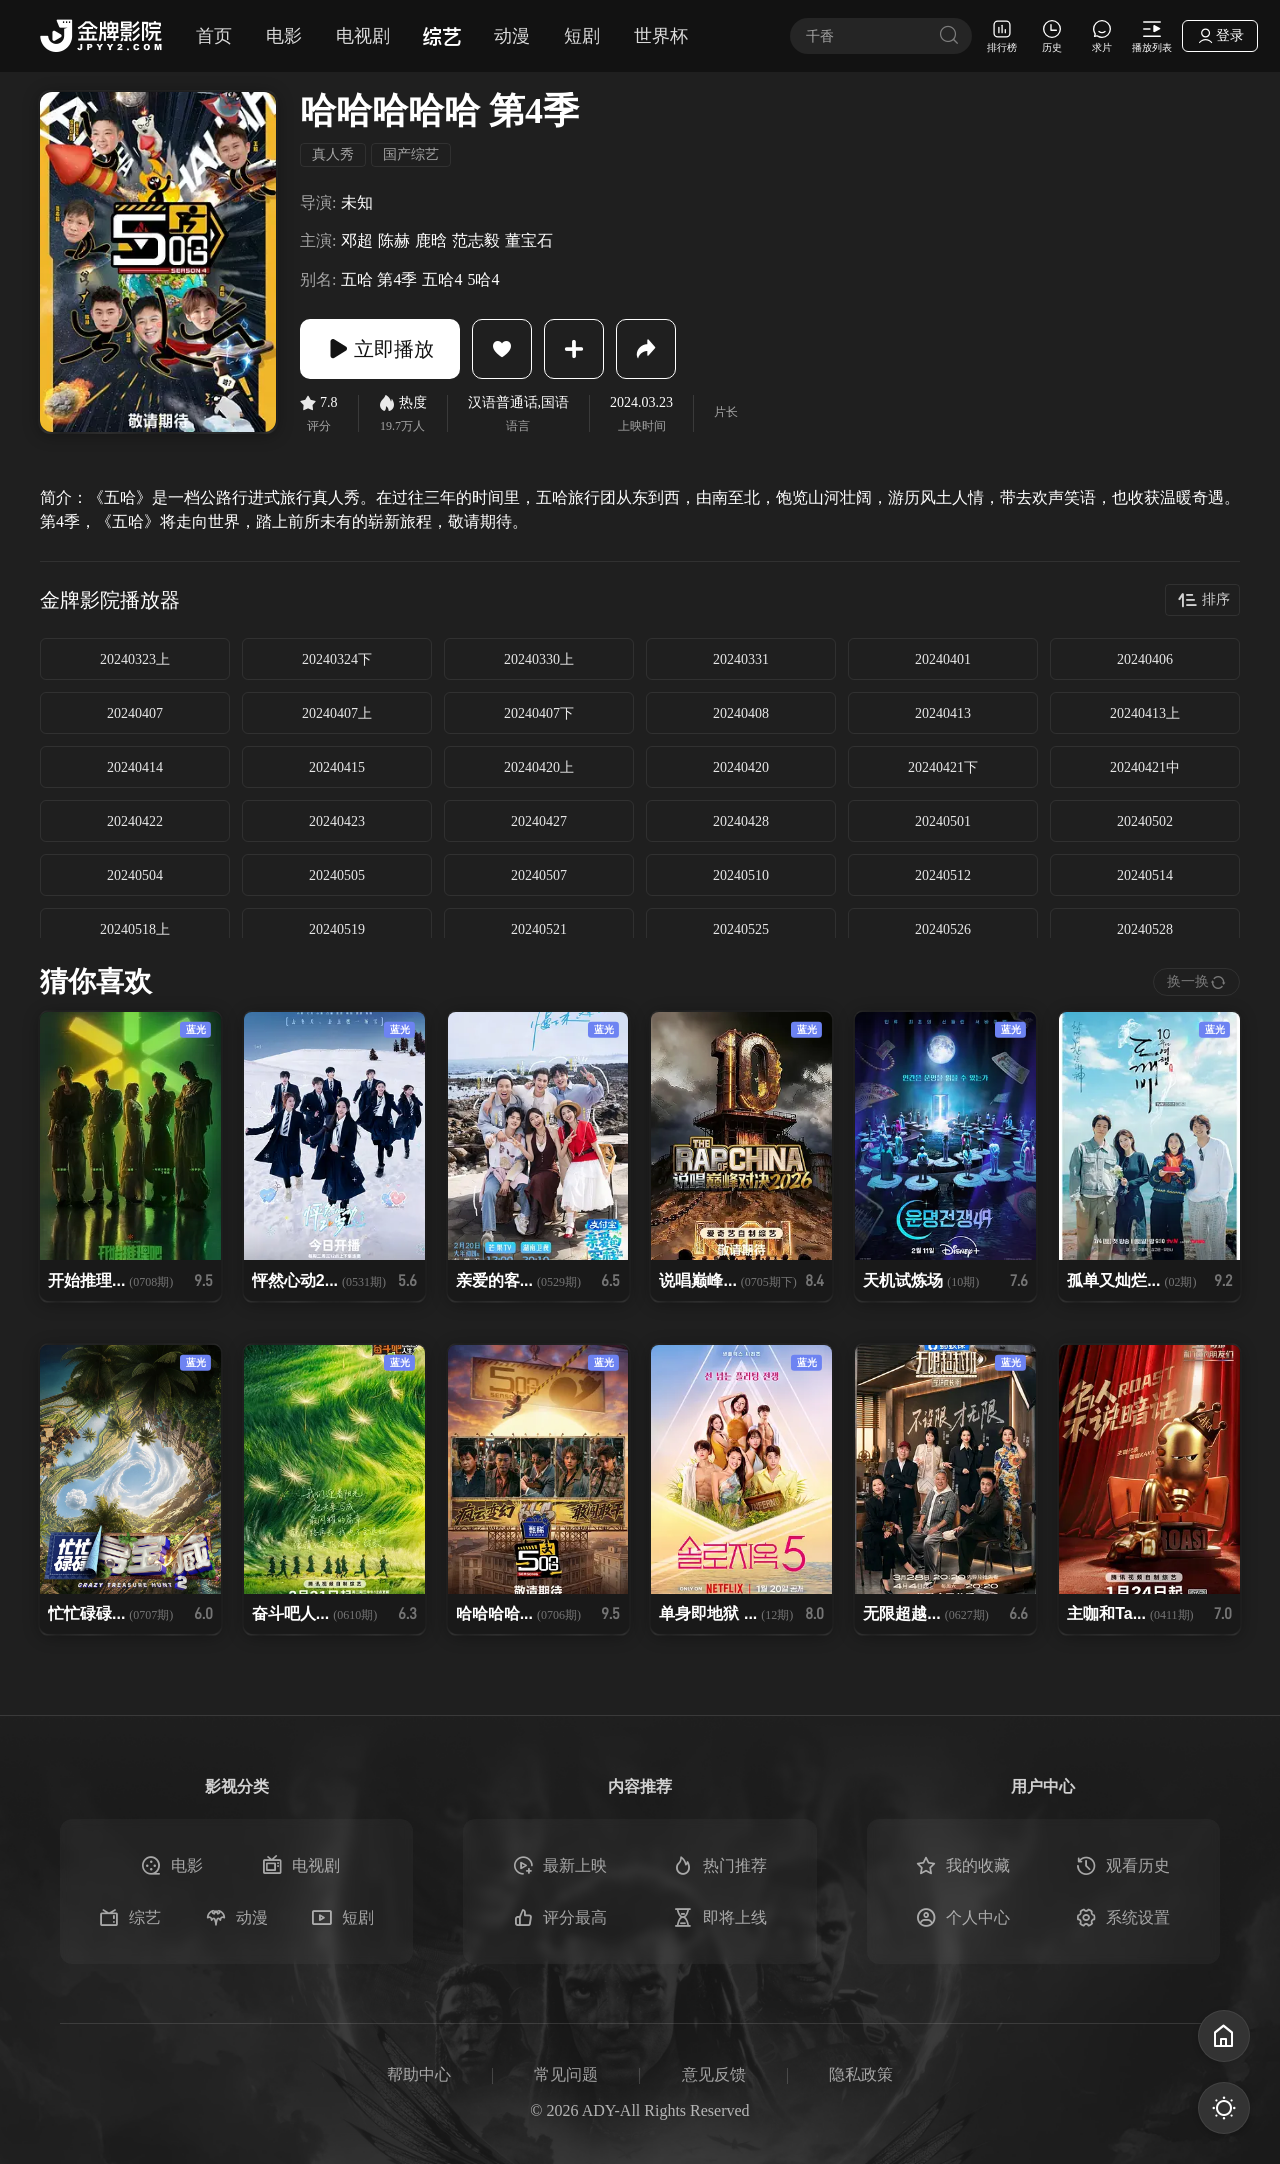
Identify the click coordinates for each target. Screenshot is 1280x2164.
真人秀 (333, 154)
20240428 (741, 821)
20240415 (337, 767)
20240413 (943, 713)
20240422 (135, 821)
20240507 (539, 875)
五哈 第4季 (379, 279)
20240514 (1145, 875)
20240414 (135, 767)
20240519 (337, 929)
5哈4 (483, 279)
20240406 (1145, 659)
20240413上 (1145, 713)
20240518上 (135, 929)
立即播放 (380, 349)
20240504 (135, 875)
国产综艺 (411, 154)
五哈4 (442, 279)
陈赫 (394, 240)
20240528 (1145, 929)
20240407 (135, 713)
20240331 (741, 659)
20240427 (539, 821)
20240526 (943, 929)
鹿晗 (431, 240)
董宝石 (529, 240)
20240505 (337, 875)
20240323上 (135, 659)
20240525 (741, 929)
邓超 (357, 240)
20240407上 (337, 713)
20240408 (741, 713)
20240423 (337, 821)
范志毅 (476, 240)
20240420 (741, 767)
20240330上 (539, 659)
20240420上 (539, 767)
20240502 (1145, 821)
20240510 (741, 875)
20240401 (943, 659)
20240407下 (539, 713)
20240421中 (1145, 767)
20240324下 (337, 659)
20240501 (943, 821)
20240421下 (943, 767)
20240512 (943, 875)
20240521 (539, 929)
